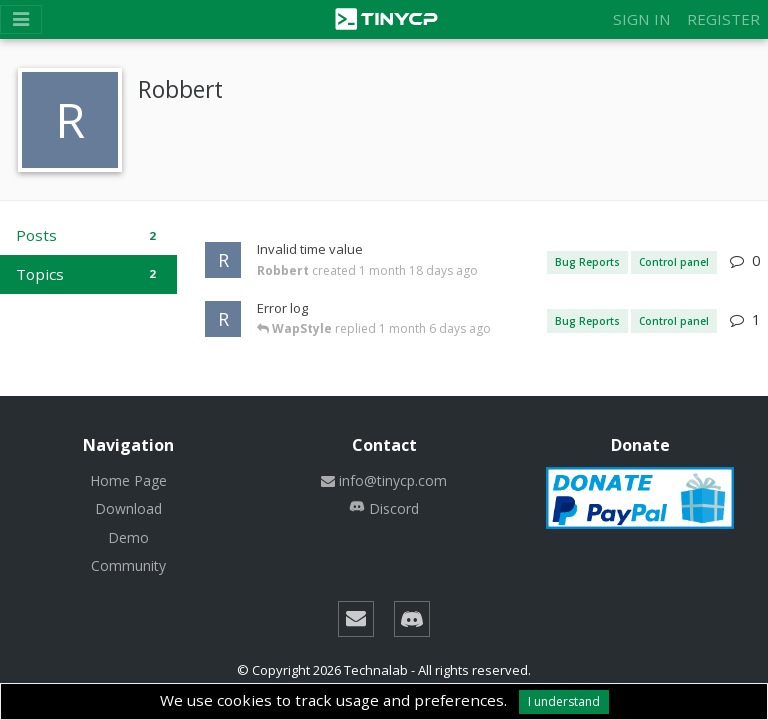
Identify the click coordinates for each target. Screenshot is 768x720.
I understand (564, 701)
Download (128, 508)
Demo (128, 537)
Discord (384, 508)
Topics (88, 274)
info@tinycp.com (384, 480)
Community (128, 565)
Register (723, 19)
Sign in (642, 19)
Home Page (128, 480)
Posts (88, 235)
